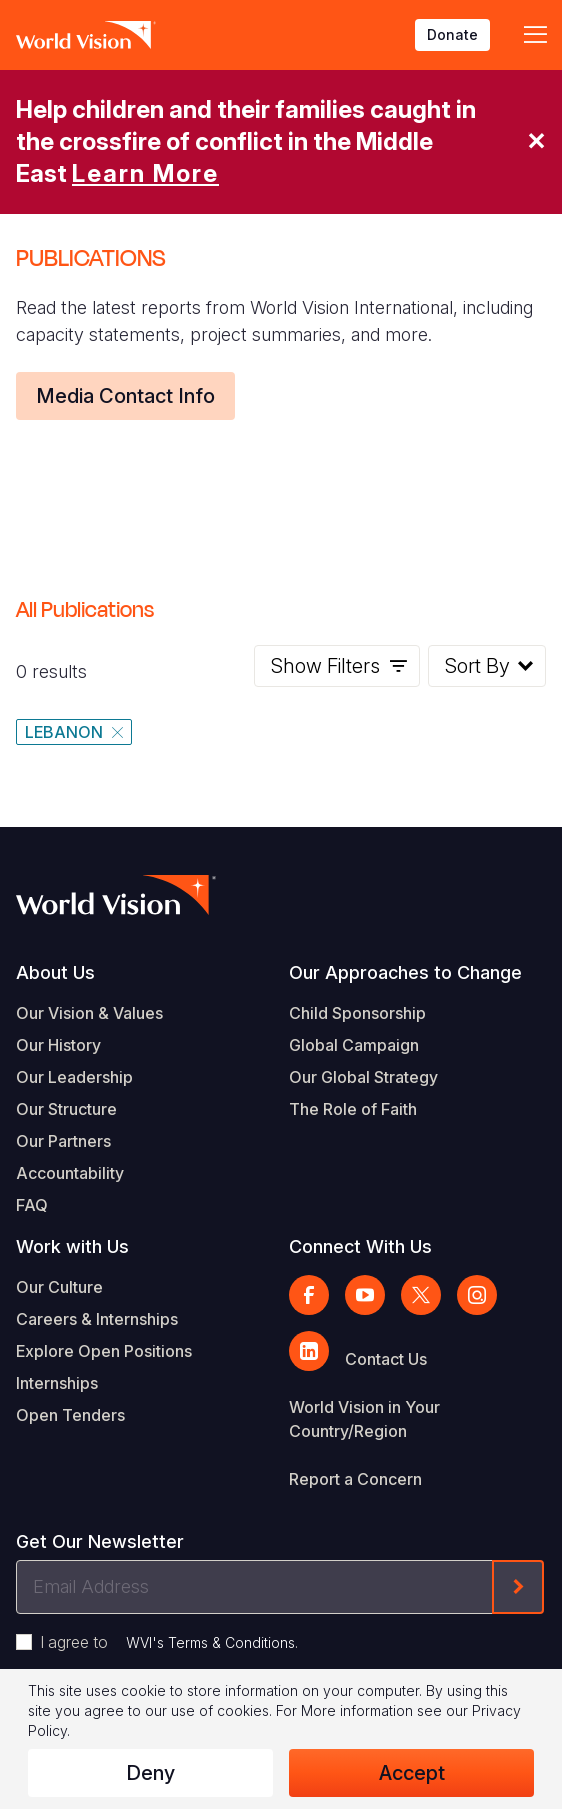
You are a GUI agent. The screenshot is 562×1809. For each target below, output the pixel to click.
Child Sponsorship (357, 1013)
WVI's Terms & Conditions (210, 1642)
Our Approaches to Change (405, 972)
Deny (150, 1773)
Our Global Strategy (363, 1077)
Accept (412, 1773)
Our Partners (63, 1141)
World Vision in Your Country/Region (364, 1419)
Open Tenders (70, 1415)
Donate (452, 34)
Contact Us (386, 1359)
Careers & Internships (97, 1319)
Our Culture (59, 1287)
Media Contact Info (125, 396)
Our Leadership (74, 1077)
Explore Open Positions (104, 1351)
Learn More (145, 173)
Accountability (70, 1173)
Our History (58, 1045)
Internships (57, 1383)
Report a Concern (355, 1479)
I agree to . (169, 1642)
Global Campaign (354, 1045)
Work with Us (72, 1246)
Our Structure (66, 1109)
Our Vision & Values (89, 1013)
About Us (55, 972)
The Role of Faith (353, 1109)
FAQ (32, 1205)
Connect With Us (360, 1246)
